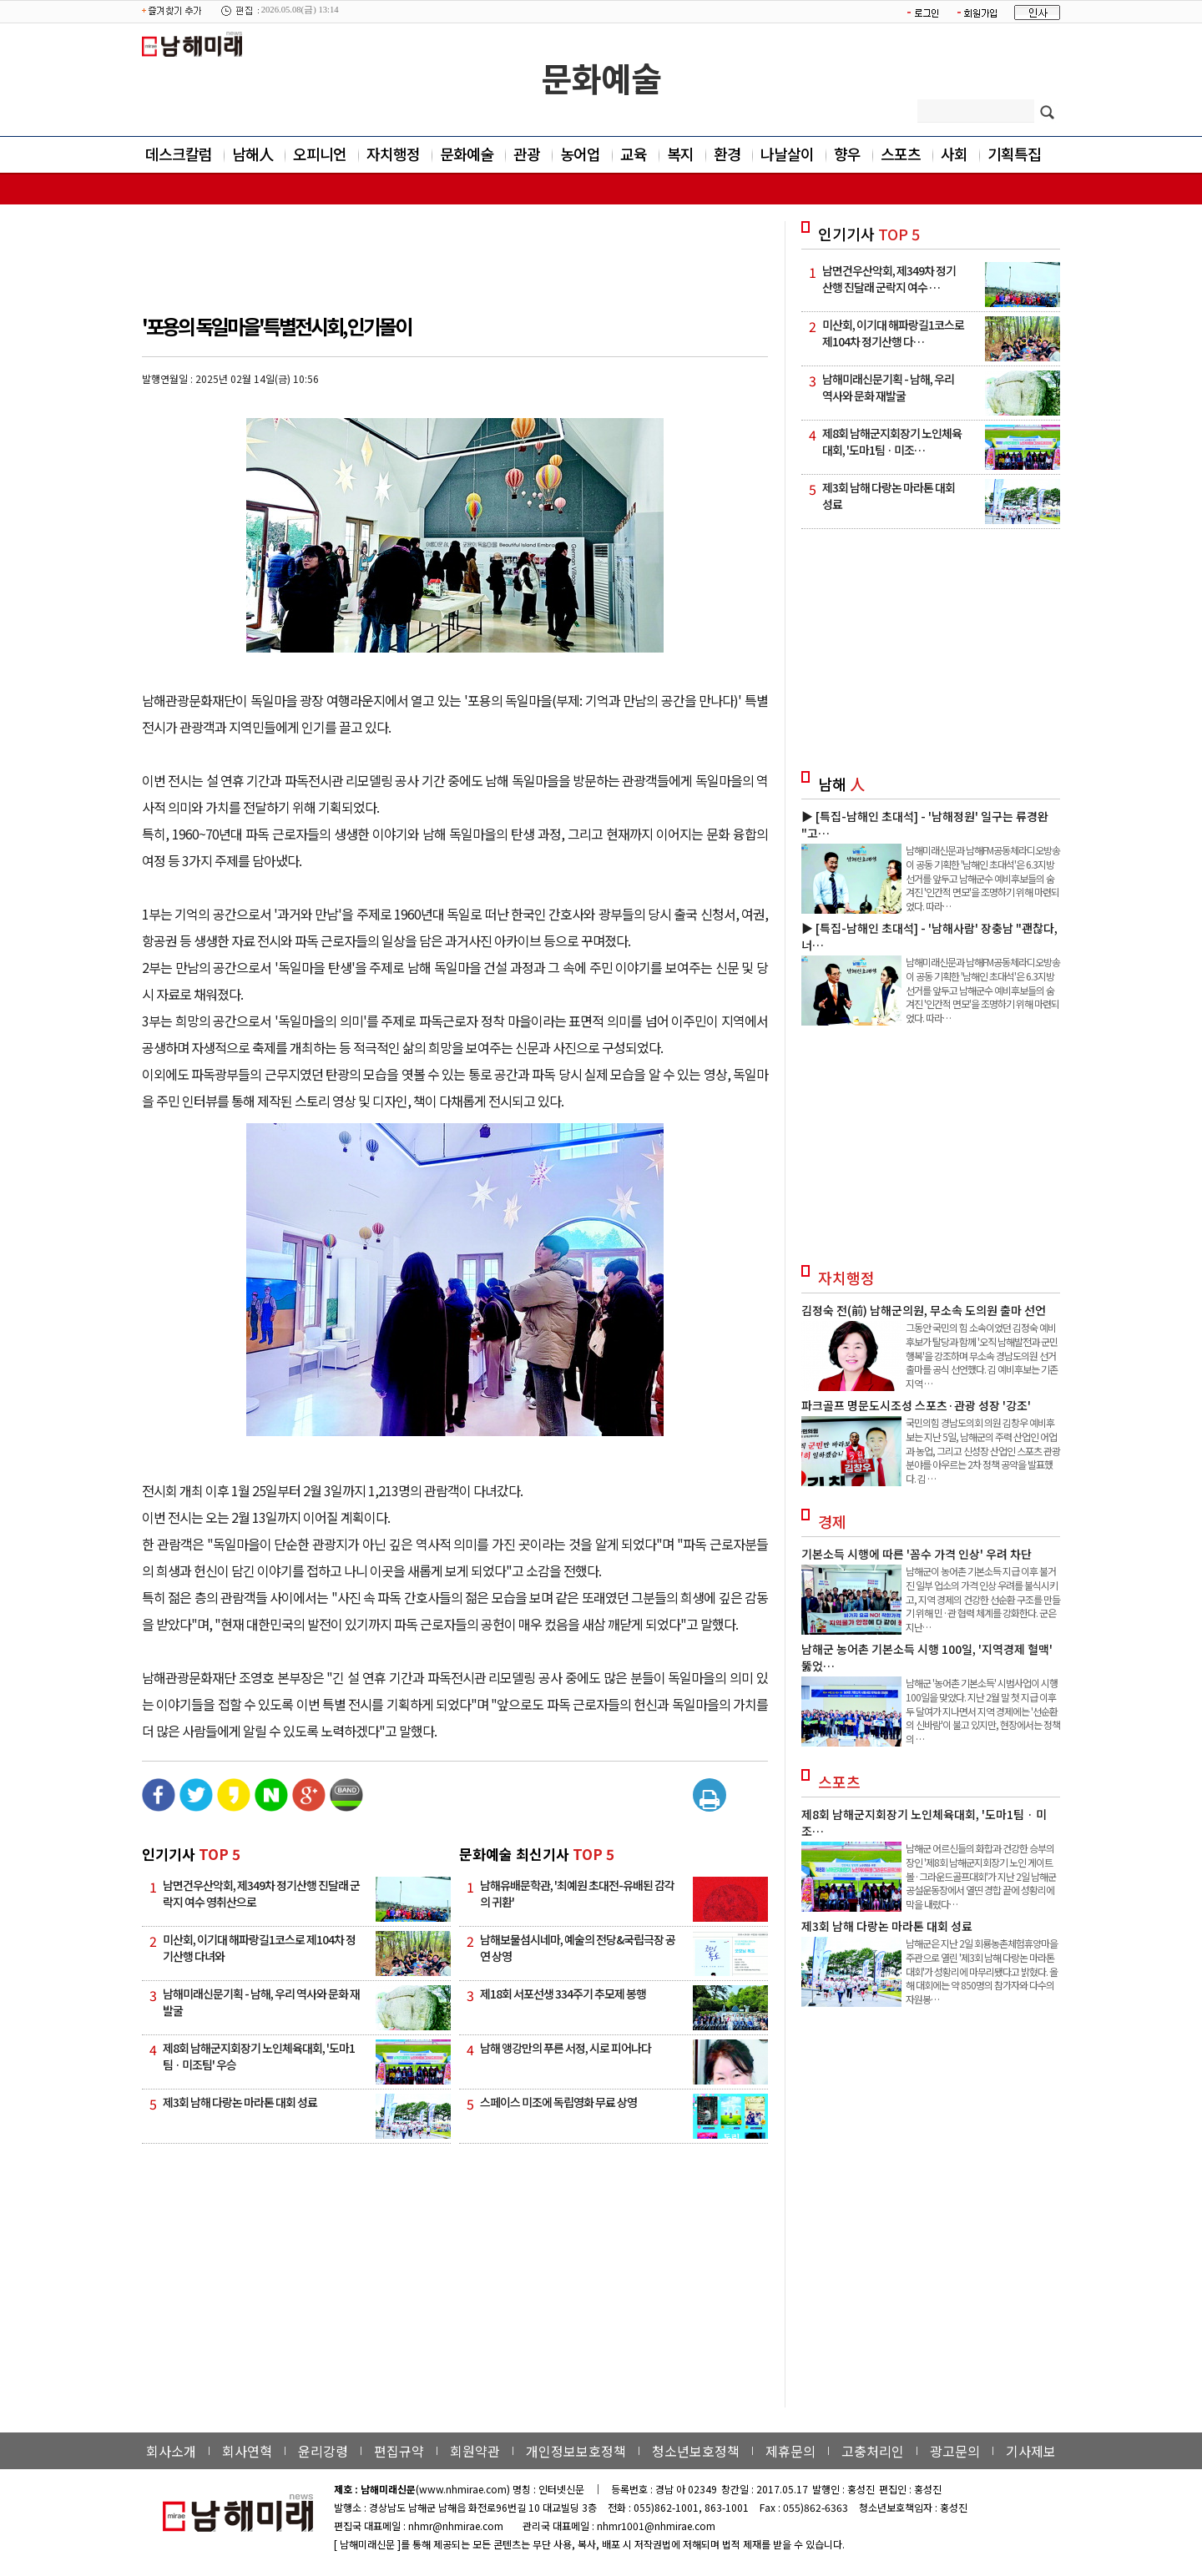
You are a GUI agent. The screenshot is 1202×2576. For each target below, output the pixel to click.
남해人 (252, 153)
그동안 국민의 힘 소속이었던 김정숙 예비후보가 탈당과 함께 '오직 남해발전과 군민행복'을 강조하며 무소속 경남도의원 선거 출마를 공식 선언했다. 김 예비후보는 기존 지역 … (982, 1355)
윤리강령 (323, 2451)
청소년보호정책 (696, 2451)
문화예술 (601, 77)
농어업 (580, 153)
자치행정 (393, 153)
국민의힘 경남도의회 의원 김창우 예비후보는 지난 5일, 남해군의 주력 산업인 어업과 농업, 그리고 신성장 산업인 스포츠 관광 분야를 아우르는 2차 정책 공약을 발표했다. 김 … (983, 1450)
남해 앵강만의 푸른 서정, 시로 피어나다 (565, 2047)
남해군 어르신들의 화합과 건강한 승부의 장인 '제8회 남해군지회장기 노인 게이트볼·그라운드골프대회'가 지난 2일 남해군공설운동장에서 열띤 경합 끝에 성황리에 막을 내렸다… (981, 1876)
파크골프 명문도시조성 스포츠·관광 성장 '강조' (916, 1405)
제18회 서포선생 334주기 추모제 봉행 (563, 1993)
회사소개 (171, 2451)
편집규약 (399, 2451)
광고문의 (955, 2451)
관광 (526, 153)
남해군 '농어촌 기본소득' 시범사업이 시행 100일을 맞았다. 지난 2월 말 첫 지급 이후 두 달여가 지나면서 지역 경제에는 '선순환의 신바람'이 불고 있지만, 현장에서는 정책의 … (983, 1711)
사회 (954, 153)
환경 (727, 153)
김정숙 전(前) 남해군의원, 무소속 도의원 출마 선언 (923, 1310)
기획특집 (1014, 153)
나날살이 (787, 153)
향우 (847, 153)
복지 (680, 153)
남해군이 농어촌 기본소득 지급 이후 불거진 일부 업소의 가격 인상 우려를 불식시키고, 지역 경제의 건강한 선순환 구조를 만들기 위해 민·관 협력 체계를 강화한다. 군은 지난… (983, 1599)
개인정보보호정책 (576, 2451)
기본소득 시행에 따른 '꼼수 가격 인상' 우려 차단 (916, 1553)
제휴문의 (790, 2451)
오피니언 (319, 153)
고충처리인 (872, 2451)
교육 (633, 153)
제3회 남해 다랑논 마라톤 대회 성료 (240, 2102)
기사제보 (1031, 2451)
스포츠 (901, 153)
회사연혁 (247, 2451)
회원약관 (475, 2451)
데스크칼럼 (178, 153)
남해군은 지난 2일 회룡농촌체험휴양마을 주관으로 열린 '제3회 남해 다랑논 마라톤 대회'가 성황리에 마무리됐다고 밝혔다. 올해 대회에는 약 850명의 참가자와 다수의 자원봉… (982, 1971)
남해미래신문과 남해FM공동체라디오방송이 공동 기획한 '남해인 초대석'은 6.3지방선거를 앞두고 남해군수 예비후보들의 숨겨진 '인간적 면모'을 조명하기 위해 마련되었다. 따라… (983, 878)
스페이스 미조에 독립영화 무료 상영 (558, 2102)
